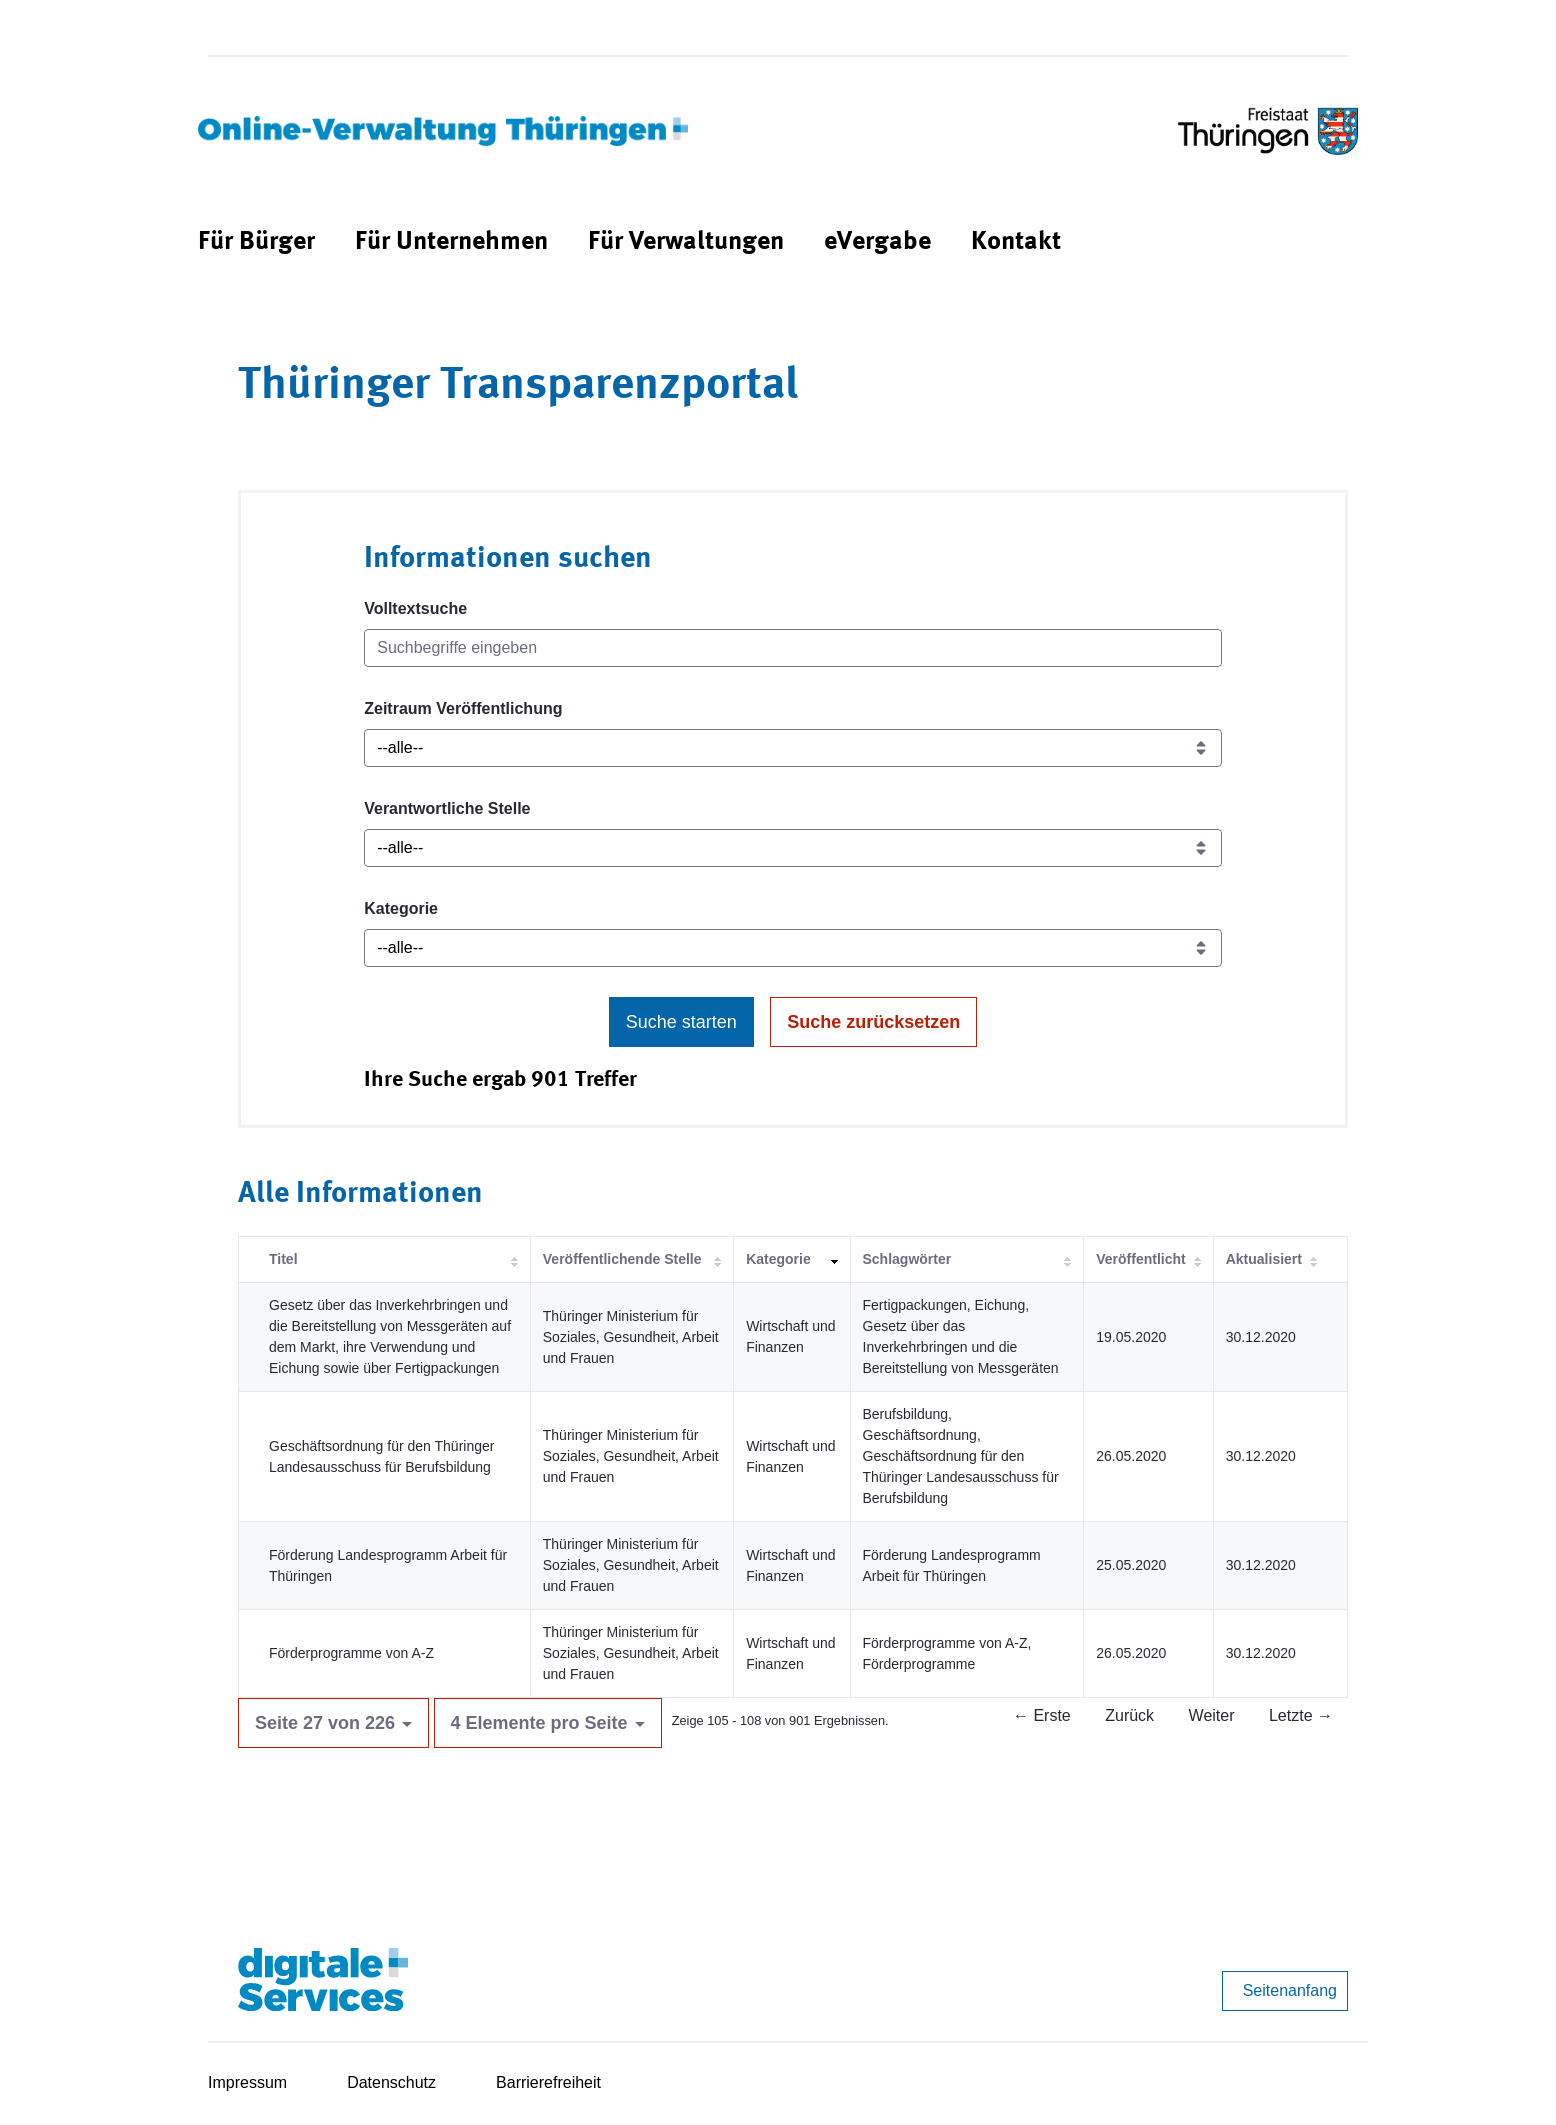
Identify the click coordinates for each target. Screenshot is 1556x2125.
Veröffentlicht (1140, 1259)
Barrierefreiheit (548, 2082)
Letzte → (1301, 1715)
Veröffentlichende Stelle (622, 1259)
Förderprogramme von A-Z (351, 1653)
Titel (283, 1259)
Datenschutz (391, 2082)
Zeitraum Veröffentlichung (463, 708)
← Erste (1042, 1715)
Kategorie (401, 908)
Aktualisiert (1264, 1259)
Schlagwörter (907, 1259)
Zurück (1129, 1715)
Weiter (1212, 1715)
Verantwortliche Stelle (447, 808)
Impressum (247, 2082)
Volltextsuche (415, 608)
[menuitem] (256, 242)
